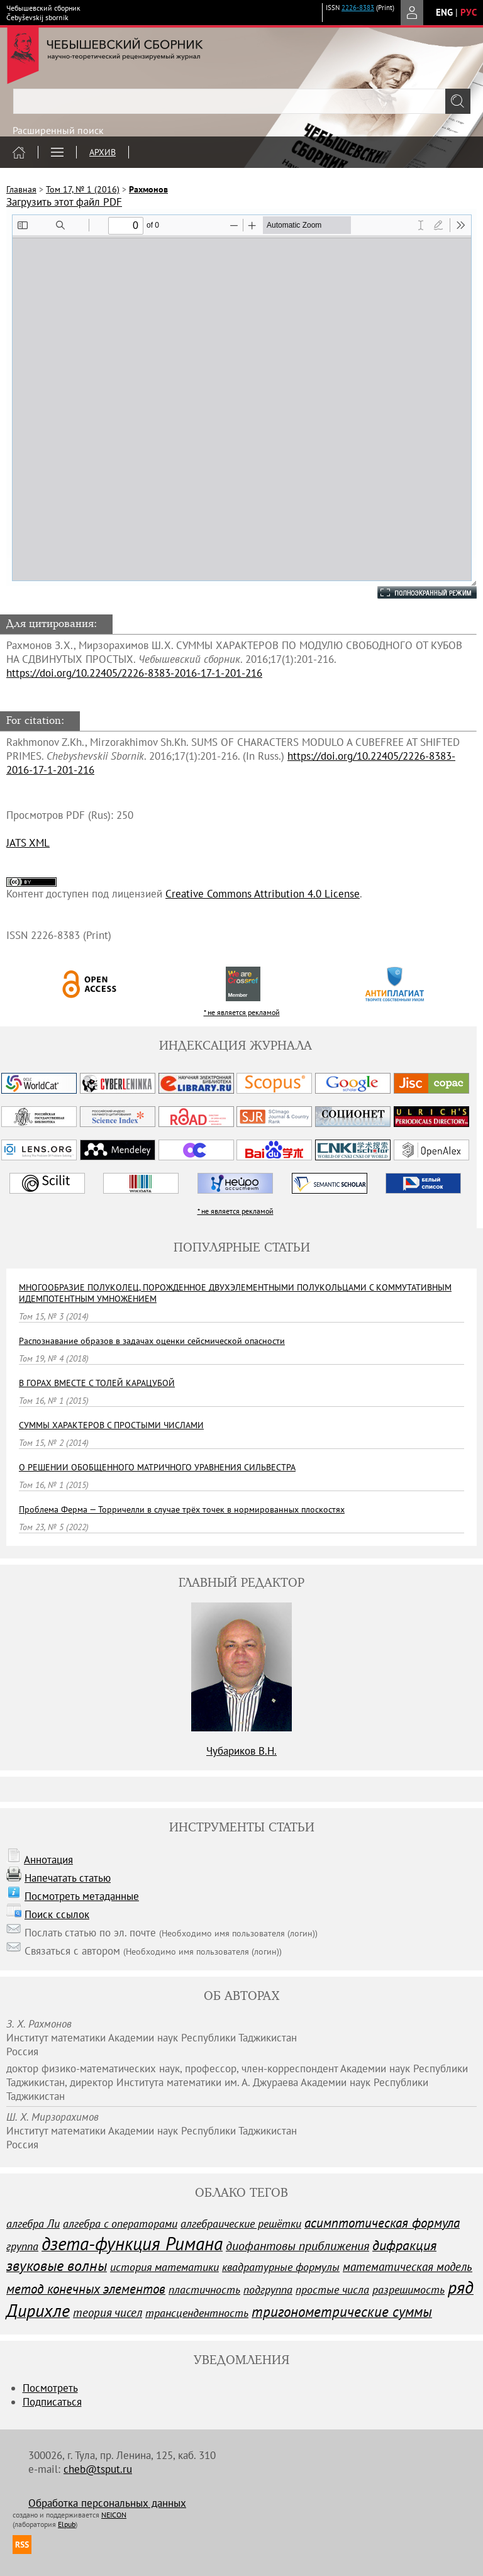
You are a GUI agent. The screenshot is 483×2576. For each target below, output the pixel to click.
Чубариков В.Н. (241, 1751)
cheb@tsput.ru (98, 2469)
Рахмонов (148, 189)
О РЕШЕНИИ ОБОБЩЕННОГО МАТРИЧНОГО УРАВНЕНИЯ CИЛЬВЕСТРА (157, 1467)
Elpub (66, 2524)
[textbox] (241, 101)
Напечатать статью (68, 1878)
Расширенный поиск (58, 130)
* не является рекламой (242, 1012)
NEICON (113, 2514)
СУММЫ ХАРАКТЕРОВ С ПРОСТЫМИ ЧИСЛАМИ (111, 1425)
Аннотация (48, 1860)
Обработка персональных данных (107, 2503)
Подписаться (52, 2402)
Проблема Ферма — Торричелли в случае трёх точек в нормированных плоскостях (182, 1509)
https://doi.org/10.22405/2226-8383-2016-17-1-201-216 (134, 673)
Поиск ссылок (57, 1914)
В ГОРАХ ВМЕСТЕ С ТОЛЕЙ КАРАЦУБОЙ (97, 1383)
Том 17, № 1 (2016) (82, 189)
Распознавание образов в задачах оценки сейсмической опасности (152, 1340)
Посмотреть (50, 2388)
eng (444, 12)
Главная (21, 189)
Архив (102, 152)
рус (468, 12)
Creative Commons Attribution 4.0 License (262, 894)
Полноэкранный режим (414, 592)
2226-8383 (357, 7)
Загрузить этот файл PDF (64, 202)
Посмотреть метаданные (82, 1896)
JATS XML (28, 843)
